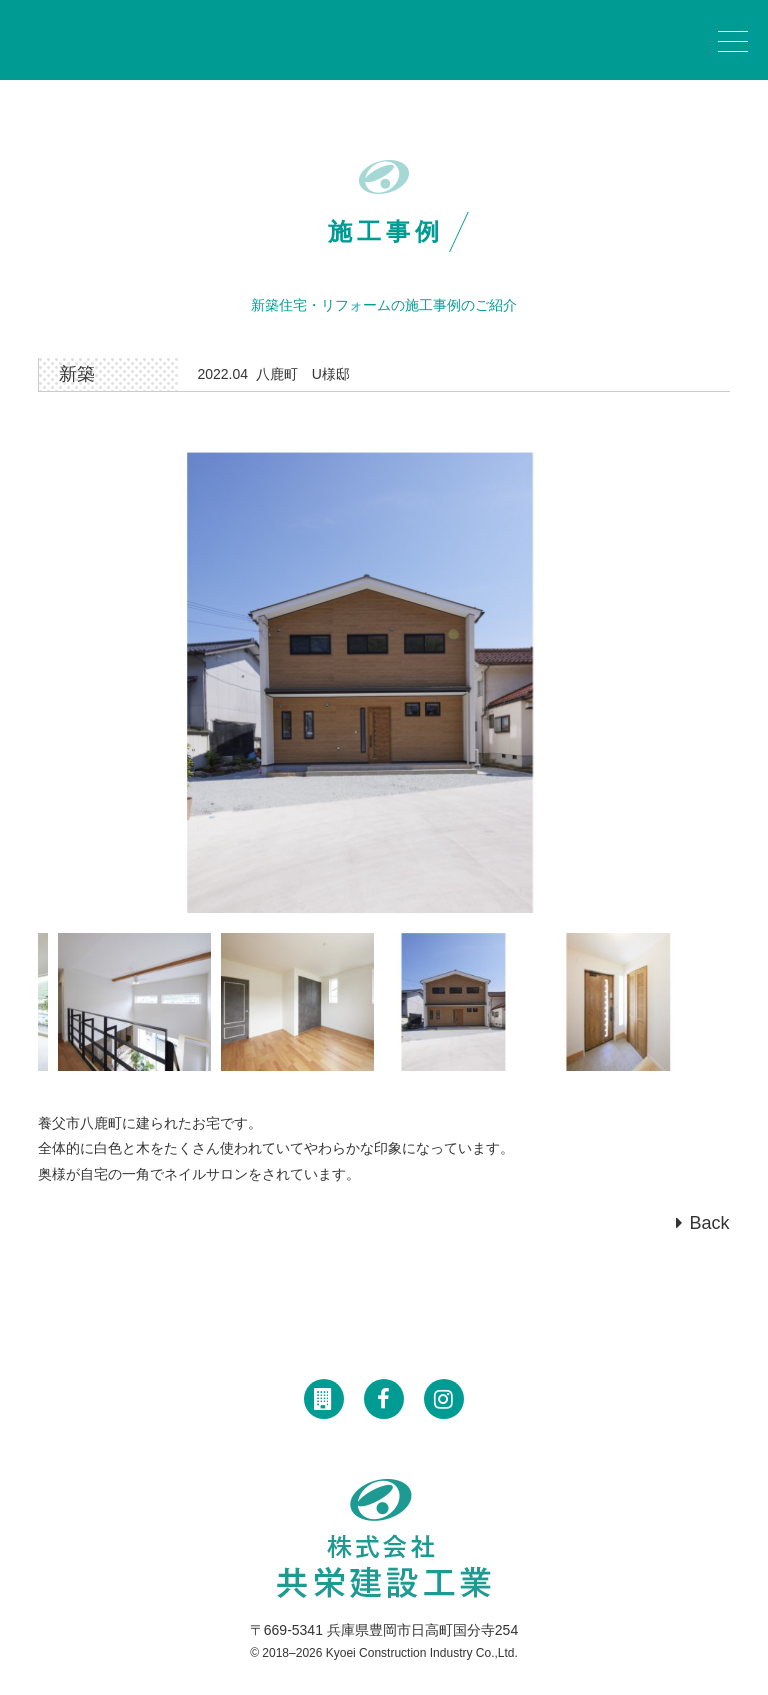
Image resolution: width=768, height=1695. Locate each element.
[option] (383, 682)
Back (710, 1223)
